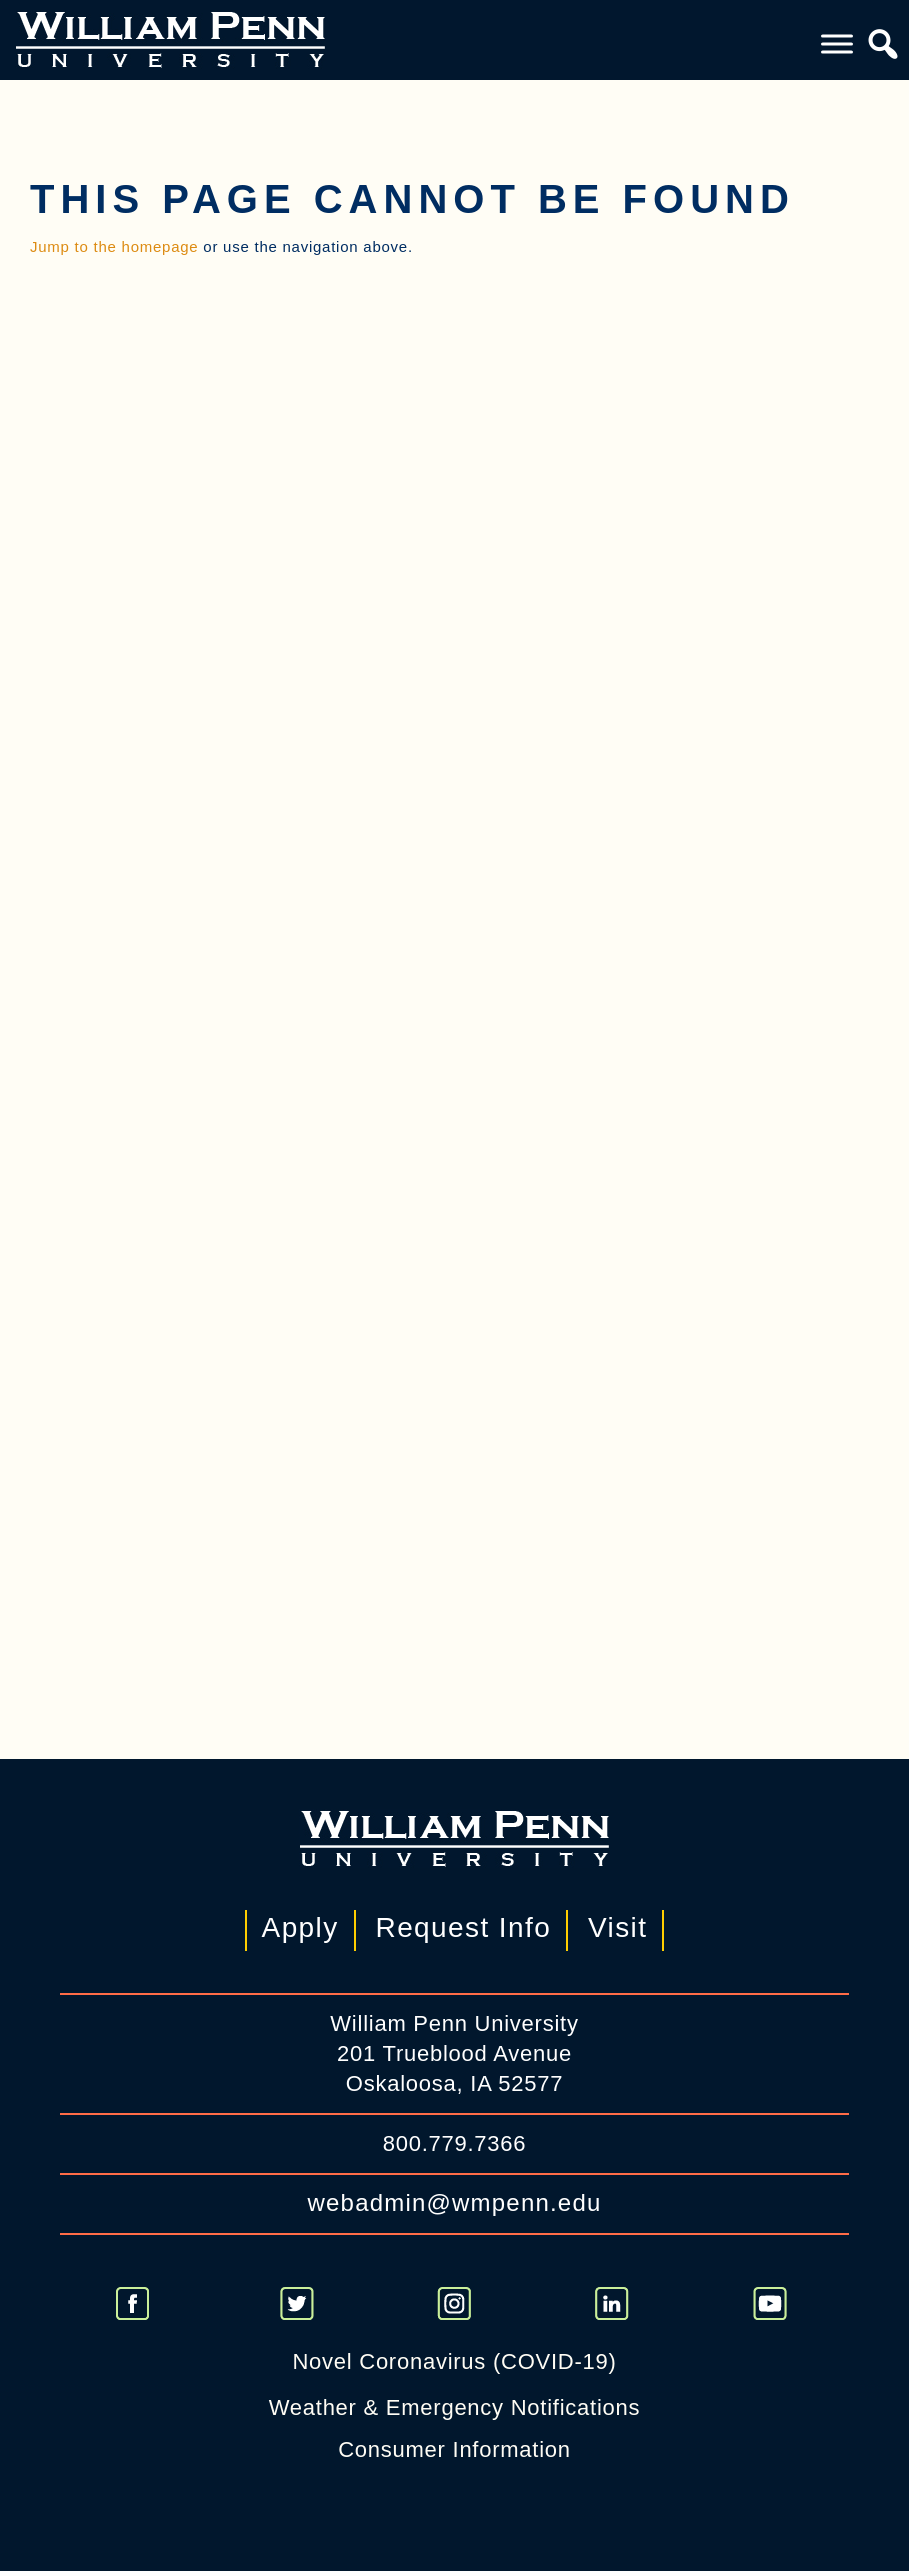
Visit (617, 1927)
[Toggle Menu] (837, 43)
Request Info (464, 1927)
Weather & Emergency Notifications (455, 2407)
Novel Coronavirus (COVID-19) (454, 2361)
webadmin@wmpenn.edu (455, 2202)
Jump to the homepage (114, 246)
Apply (300, 1927)
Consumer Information (454, 2449)
